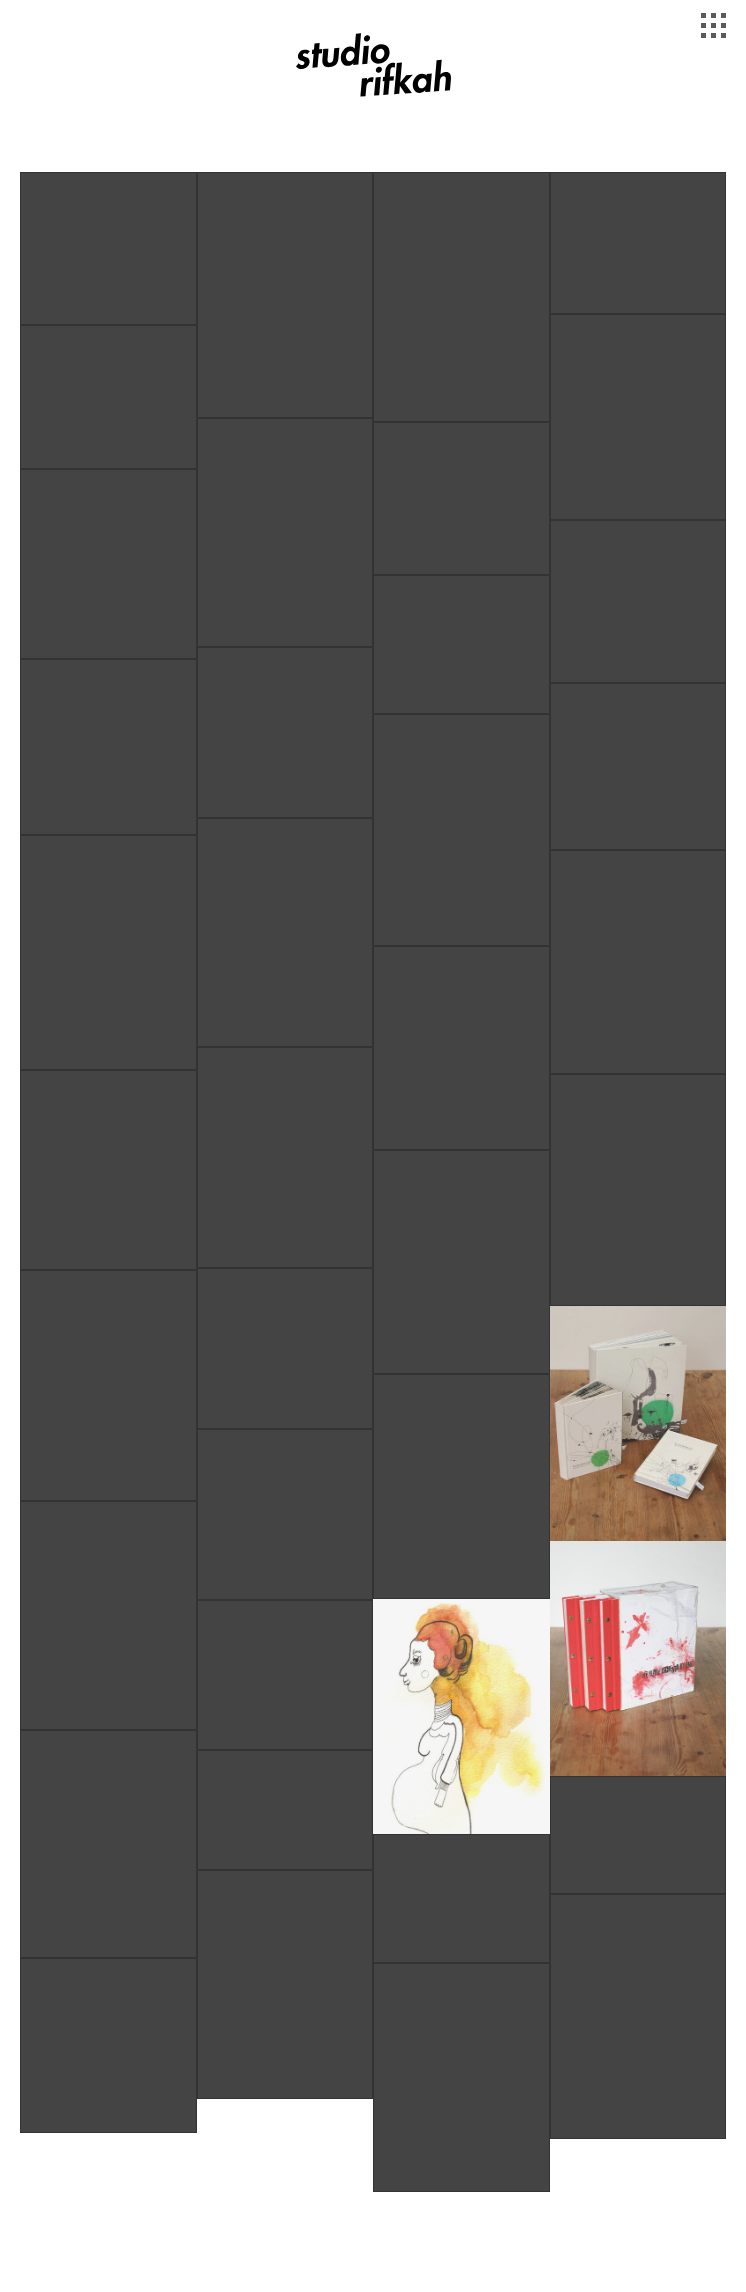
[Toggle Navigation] (716, 28)
